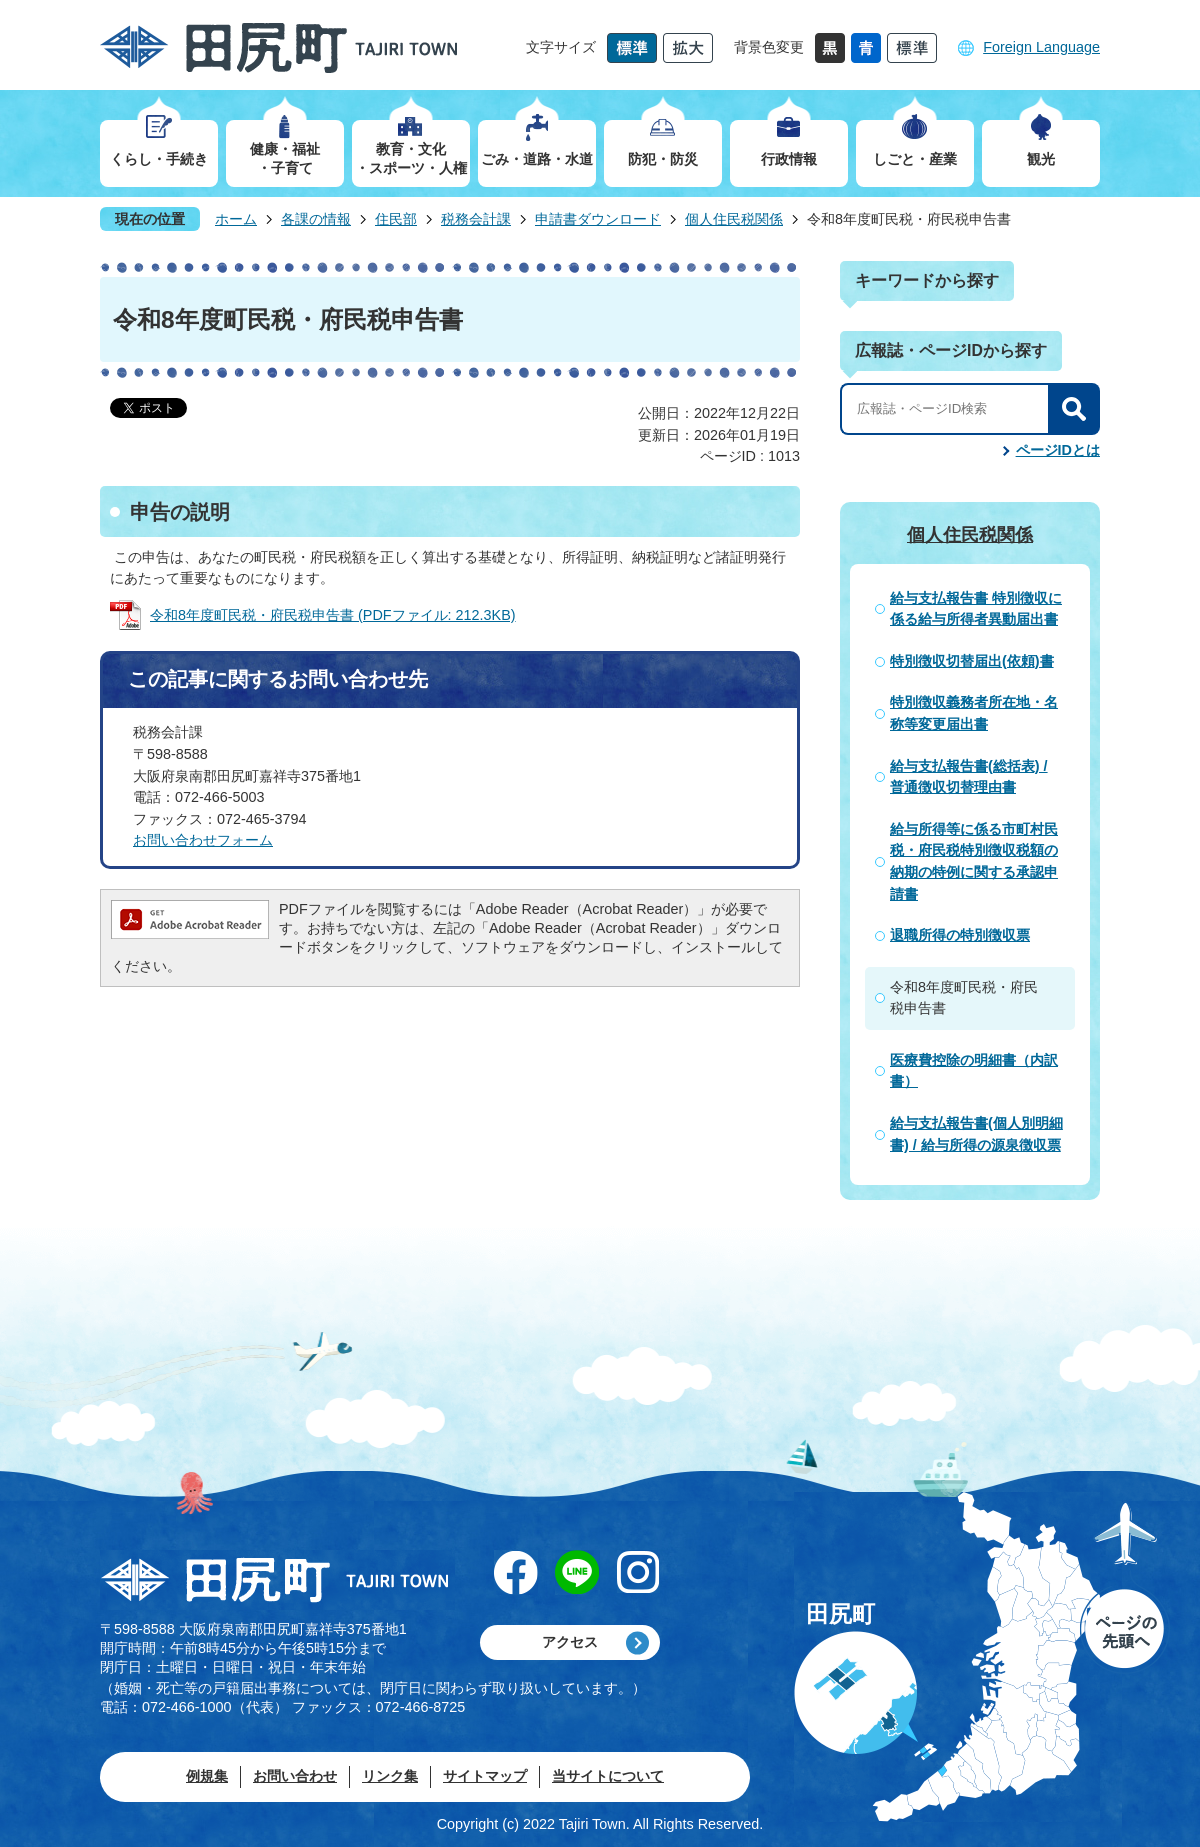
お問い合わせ (295, 1776)
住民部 (396, 219)
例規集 (207, 1776)
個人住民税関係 (734, 219)
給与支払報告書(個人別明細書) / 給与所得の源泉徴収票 (976, 1134)
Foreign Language (1041, 47)
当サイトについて (608, 1776)
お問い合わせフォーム (203, 840)
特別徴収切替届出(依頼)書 (972, 661)
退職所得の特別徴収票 (960, 935)
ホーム (236, 219)
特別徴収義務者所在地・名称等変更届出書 (974, 713)
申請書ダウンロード (598, 219)
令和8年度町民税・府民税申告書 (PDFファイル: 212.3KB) (333, 615)
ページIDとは (1058, 450)
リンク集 (390, 1776)
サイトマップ (485, 1776)
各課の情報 (316, 219)
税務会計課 (476, 219)
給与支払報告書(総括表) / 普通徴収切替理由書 (969, 777)
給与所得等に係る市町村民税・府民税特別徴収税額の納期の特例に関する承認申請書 (974, 861)
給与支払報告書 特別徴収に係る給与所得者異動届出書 (976, 609)
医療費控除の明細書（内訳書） (974, 1071)
